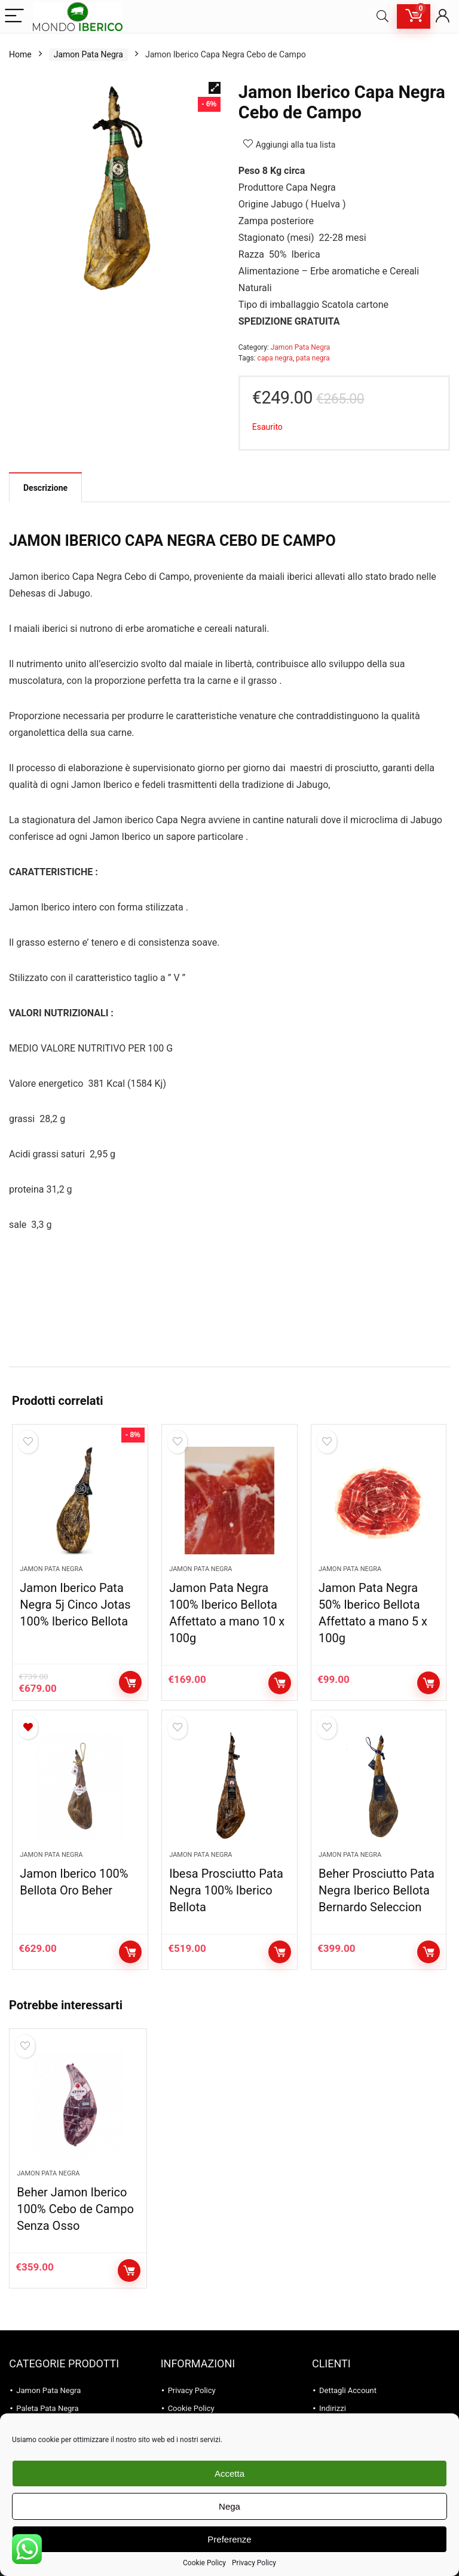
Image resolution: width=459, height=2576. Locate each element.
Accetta (229, 2473)
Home (20, 54)
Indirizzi (332, 2408)
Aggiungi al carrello (130, 1682)
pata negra (313, 358)
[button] (215, 88)
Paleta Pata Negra (47, 2408)
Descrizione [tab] (45, 488)
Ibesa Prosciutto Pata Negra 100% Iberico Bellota (226, 1890)
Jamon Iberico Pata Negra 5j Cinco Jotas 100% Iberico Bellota (75, 1604)
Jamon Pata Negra (88, 54)
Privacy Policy (254, 2563)
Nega (229, 2506)
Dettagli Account (348, 2390)
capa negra (275, 358)
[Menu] (14, 16)
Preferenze (229, 2539)
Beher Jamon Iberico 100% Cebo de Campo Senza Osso (75, 2209)
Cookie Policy (204, 2563)
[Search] (382, 16)
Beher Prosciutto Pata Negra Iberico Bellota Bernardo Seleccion (376, 1890)
